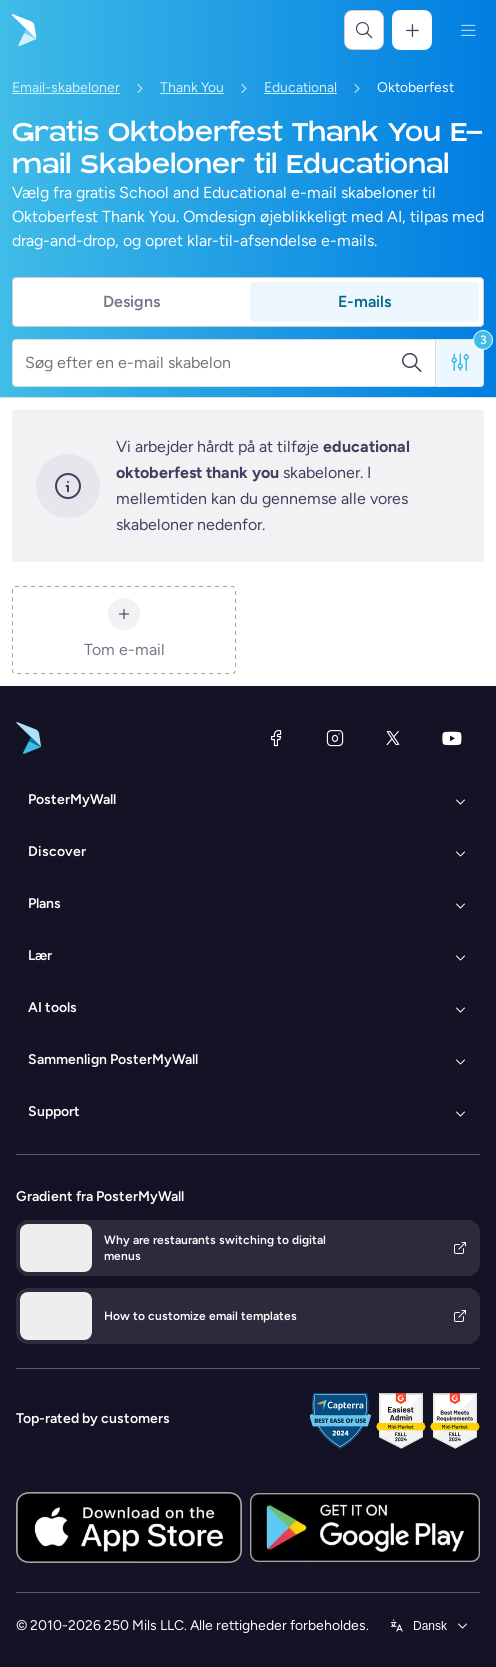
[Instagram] (335, 738)
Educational (300, 87)
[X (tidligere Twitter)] (393, 738)
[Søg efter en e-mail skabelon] (212, 363)
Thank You (192, 87)
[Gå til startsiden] (22, 30)
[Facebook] (276, 738)
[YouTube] (452, 738)
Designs (131, 301)
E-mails (364, 301)
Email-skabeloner (66, 87)
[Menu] (468, 30)
